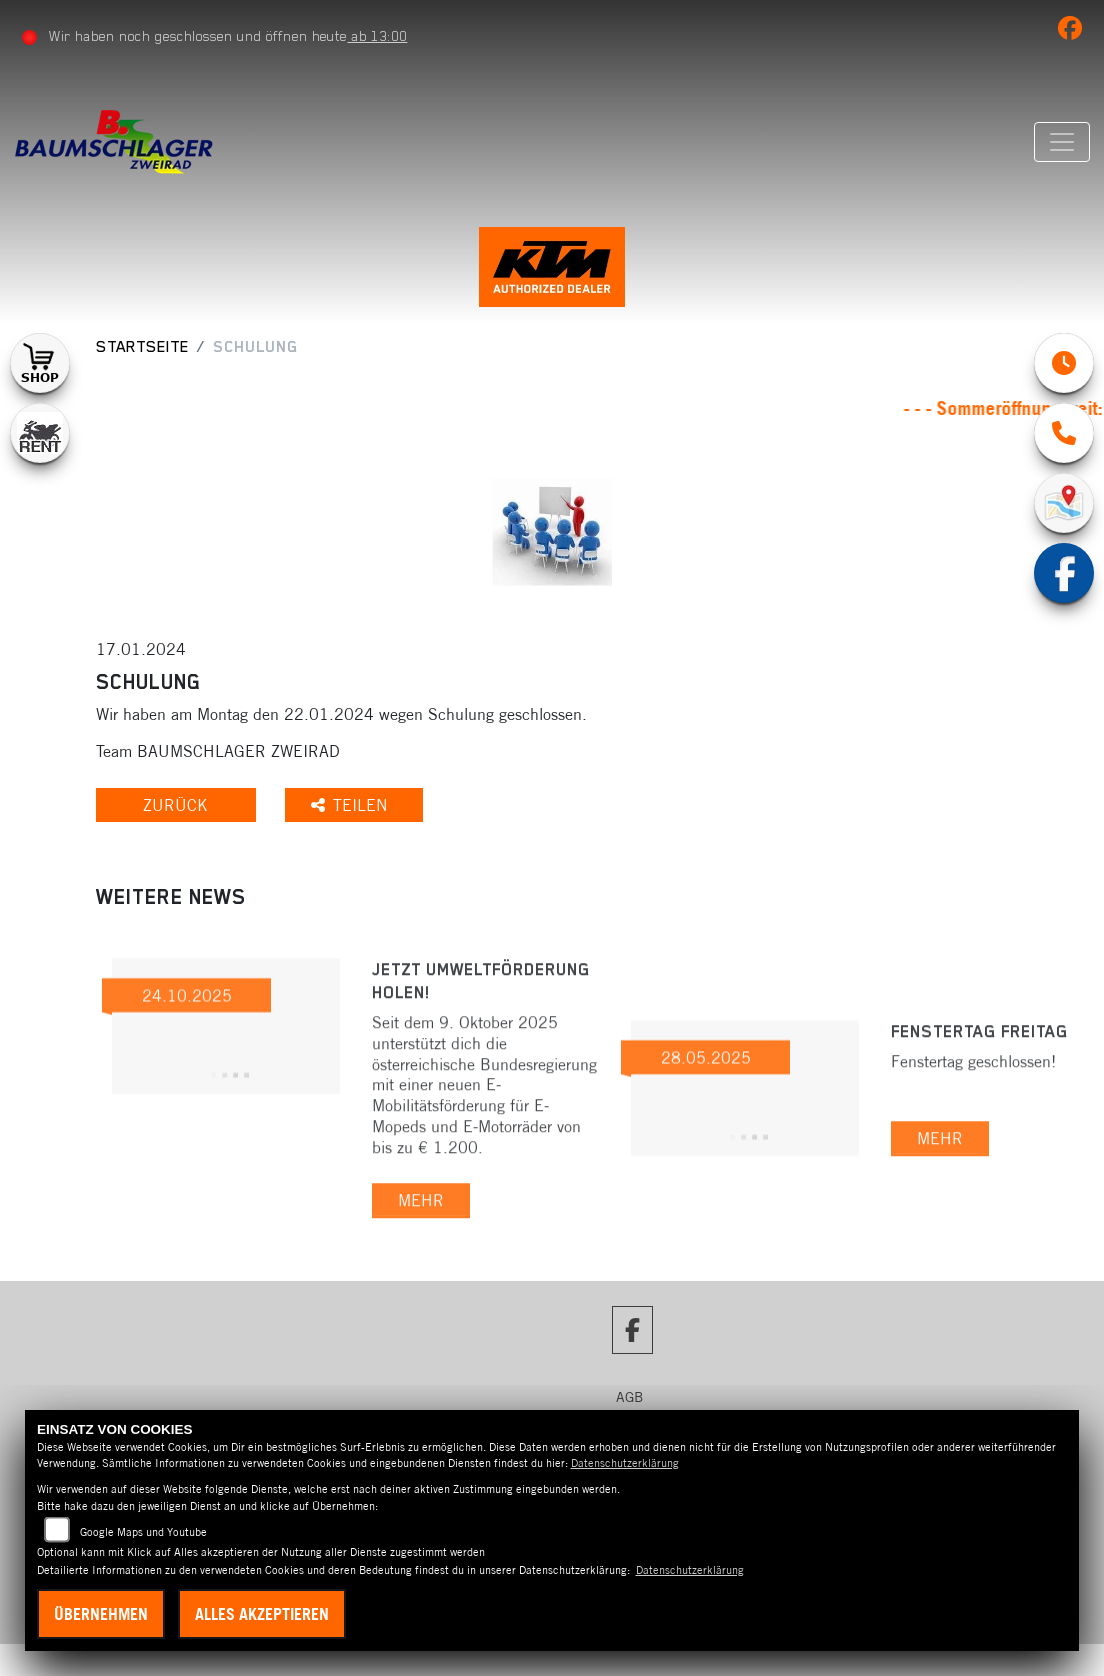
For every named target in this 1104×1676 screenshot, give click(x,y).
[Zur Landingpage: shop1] (40, 365)
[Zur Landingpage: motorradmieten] (40, 435)
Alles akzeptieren (262, 1614)
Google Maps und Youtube (143, 1532)
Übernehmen (101, 1614)
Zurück (178, 807)
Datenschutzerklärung (625, 1463)
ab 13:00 (378, 36)
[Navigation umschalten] (1061, 142)
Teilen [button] (357, 807)
